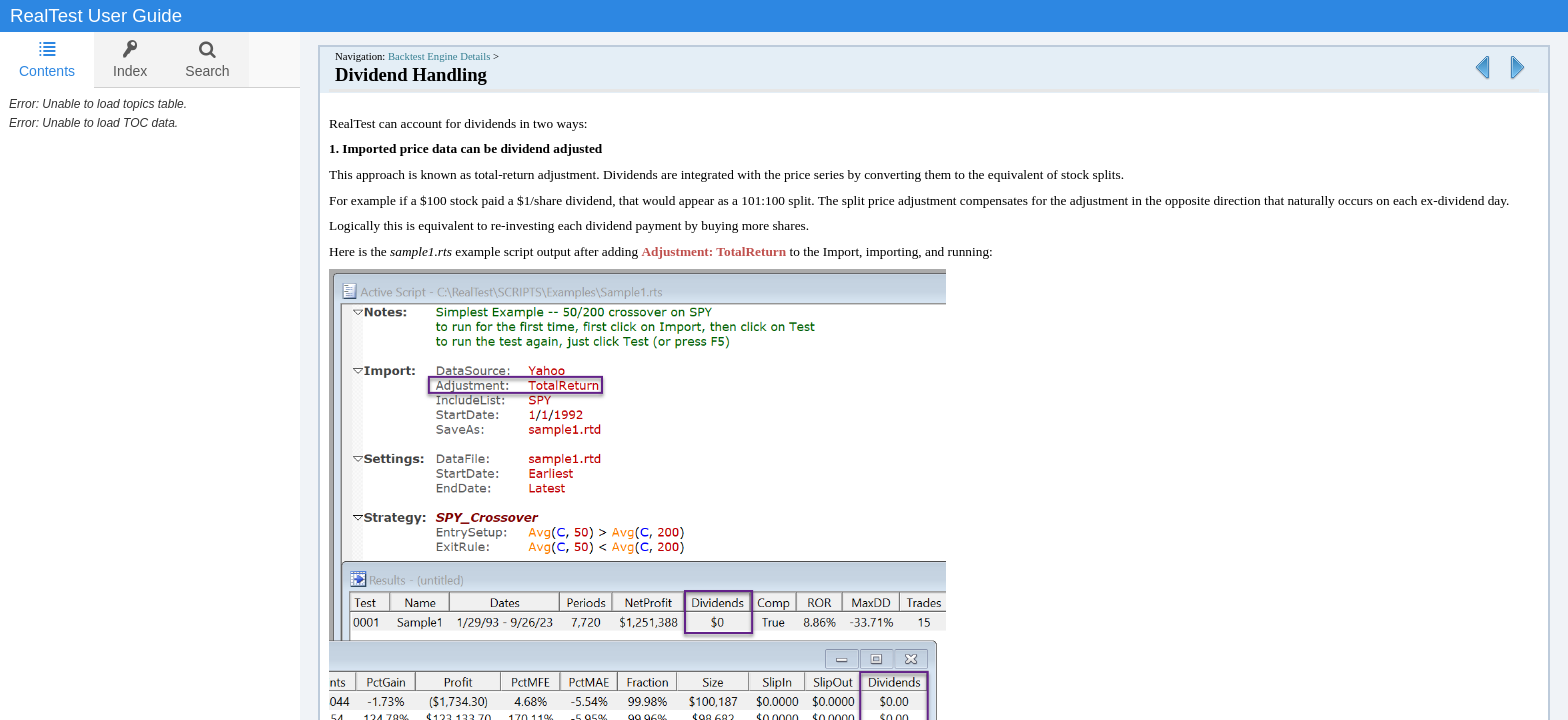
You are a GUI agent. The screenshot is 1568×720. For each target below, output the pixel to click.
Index (130, 59)
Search (207, 59)
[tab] (47, 60)
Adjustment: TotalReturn (733, 251)
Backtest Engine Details (459, 56)
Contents (47, 59)
